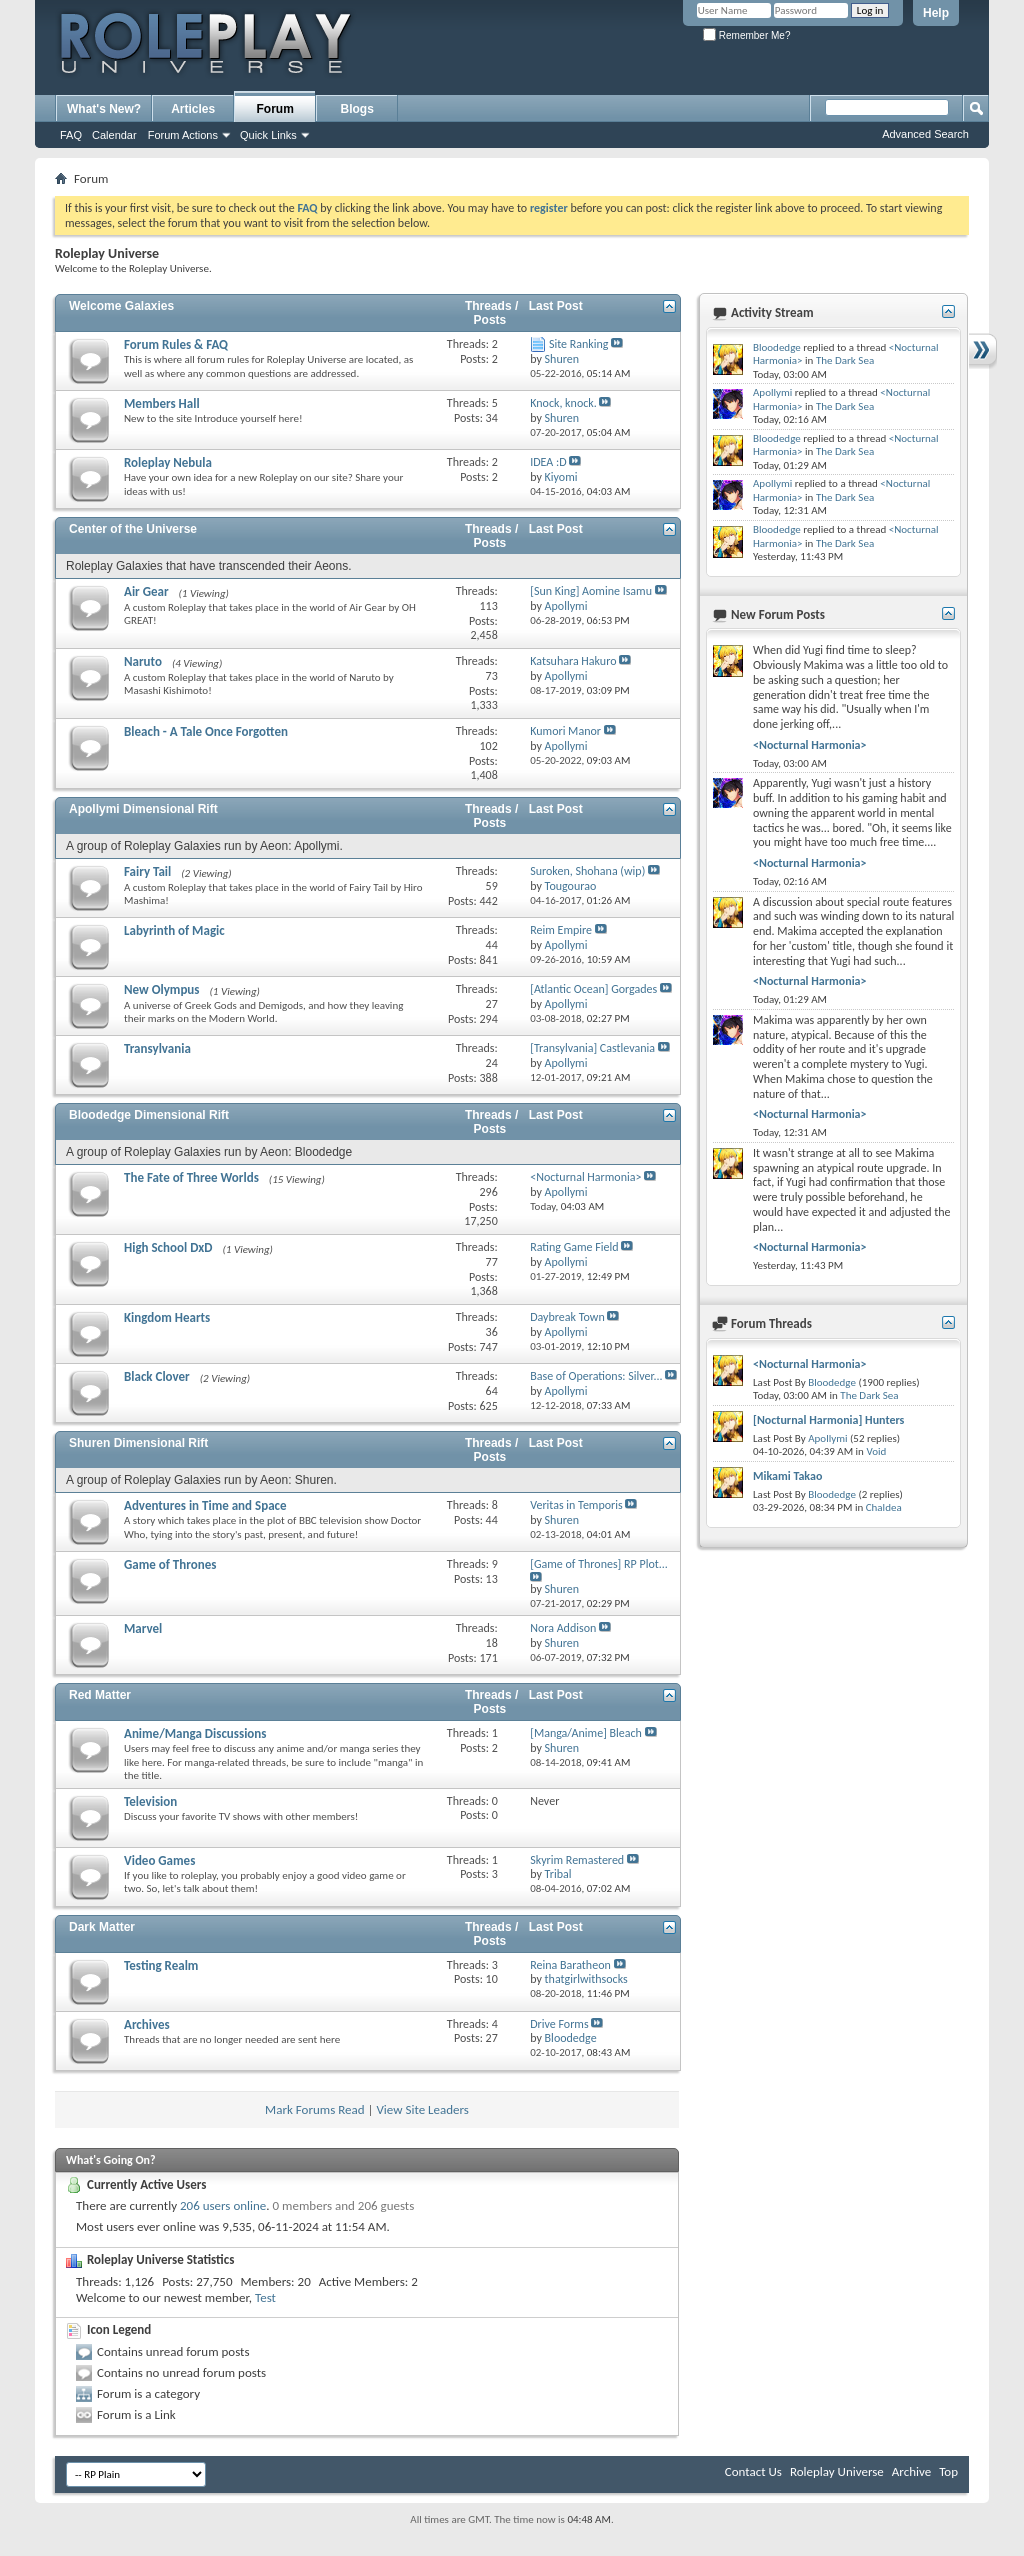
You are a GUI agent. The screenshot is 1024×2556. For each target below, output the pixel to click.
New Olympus (162, 989)
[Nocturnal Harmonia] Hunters (828, 1420)
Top (948, 2471)
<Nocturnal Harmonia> (585, 1177)
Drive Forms (559, 2024)
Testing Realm (161, 1965)
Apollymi (772, 392)
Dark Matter (102, 1927)
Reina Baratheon (570, 1965)
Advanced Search (925, 134)
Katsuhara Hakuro (573, 661)
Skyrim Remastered (577, 1860)
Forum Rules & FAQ (176, 344)
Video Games (159, 1860)
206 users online (223, 2205)
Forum (275, 109)
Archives (147, 2024)
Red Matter (100, 1695)
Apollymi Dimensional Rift (143, 809)
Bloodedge (777, 347)
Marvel (143, 1628)
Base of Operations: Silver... (596, 1376)
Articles (193, 109)
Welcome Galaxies (121, 306)
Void (876, 1451)
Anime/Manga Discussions (195, 1733)
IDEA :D (548, 462)
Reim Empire (561, 930)
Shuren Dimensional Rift (138, 1443)
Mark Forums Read (315, 2109)
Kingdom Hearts (167, 1317)
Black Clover (157, 1376)
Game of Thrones (170, 1564)
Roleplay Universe (837, 2471)
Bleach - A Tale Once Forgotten (206, 731)
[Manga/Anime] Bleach (586, 1733)
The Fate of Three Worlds (191, 1177)
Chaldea (884, 1507)
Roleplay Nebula (168, 462)
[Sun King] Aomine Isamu (591, 591)
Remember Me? (746, 35)
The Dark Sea (845, 360)
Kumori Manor (565, 731)
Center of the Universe (133, 529)
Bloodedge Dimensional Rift (149, 1115)
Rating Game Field (574, 1247)
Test (265, 2297)
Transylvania (157, 1048)
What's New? (104, 109)
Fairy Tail (147, 871)
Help (936, 13)
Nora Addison (563, 1628)
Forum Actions (183, 135)
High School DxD (168, 1247)
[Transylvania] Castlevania (592, 1048)
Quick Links (268, 135)
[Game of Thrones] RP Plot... (599, 1564)
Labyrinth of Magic (174, 930)
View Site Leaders (422, 2109)
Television (150, 1801)
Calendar (114, 135)
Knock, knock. (563, 403)
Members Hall (162, 403)
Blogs (357, 109)
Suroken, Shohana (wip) (587, 871)
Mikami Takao (787, 1476)
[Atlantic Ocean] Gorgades (593, 989)
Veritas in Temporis (576, 1505)
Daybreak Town (567, 1317)
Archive (911, 2471)
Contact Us (753, 2471)
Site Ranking (579, 344)
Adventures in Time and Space (205, 1505)
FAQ (71, 135)
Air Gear (146, 591)
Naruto (143, 661)
